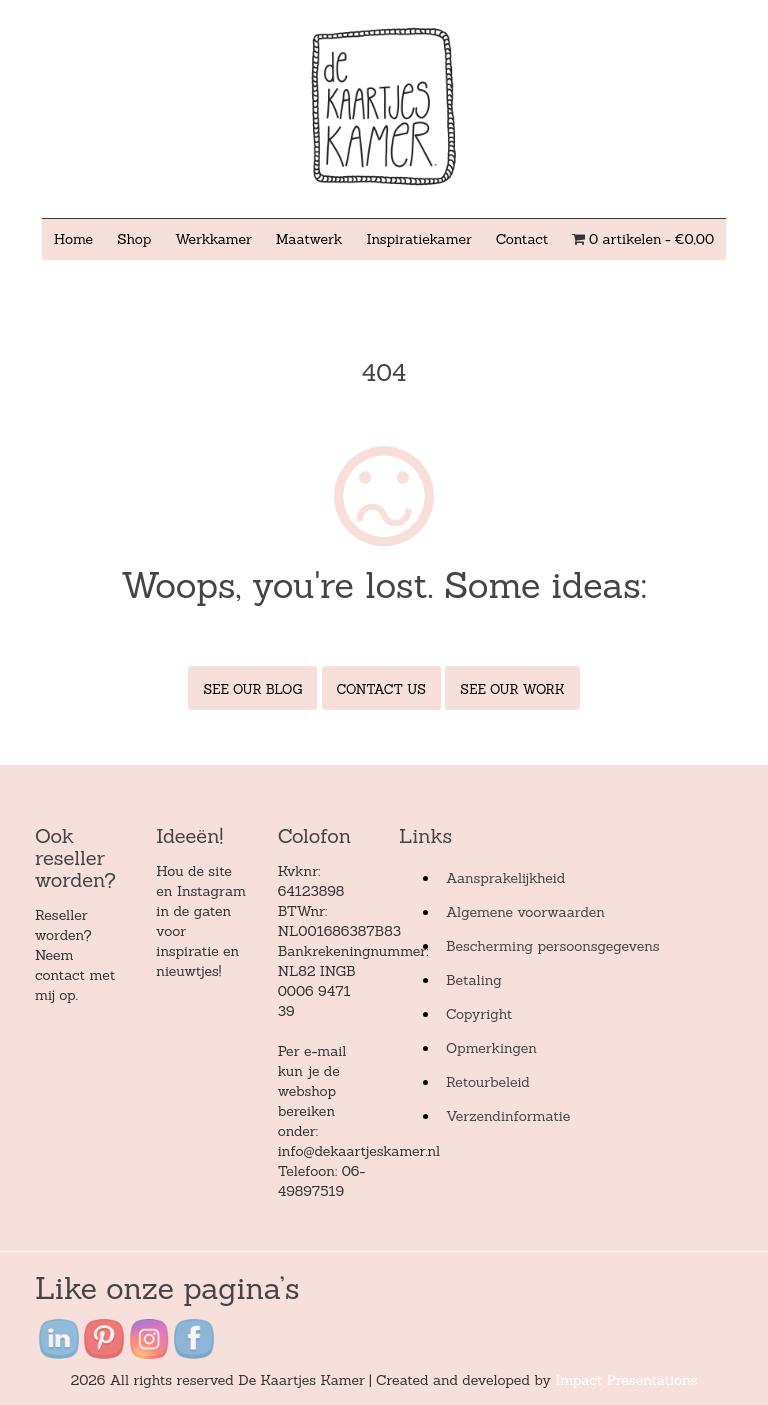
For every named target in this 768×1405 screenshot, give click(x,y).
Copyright (479, 1014)
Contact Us (381, 689)
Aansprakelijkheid (505, 878)
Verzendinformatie (508, 1116)
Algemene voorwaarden (525, 912)
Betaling (474, 980)
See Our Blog (252, 689)
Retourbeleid (488, 1082)
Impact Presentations (626, 1380)
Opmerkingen (491, 1048)
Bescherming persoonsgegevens (553, 946)
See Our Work (512, 689)
